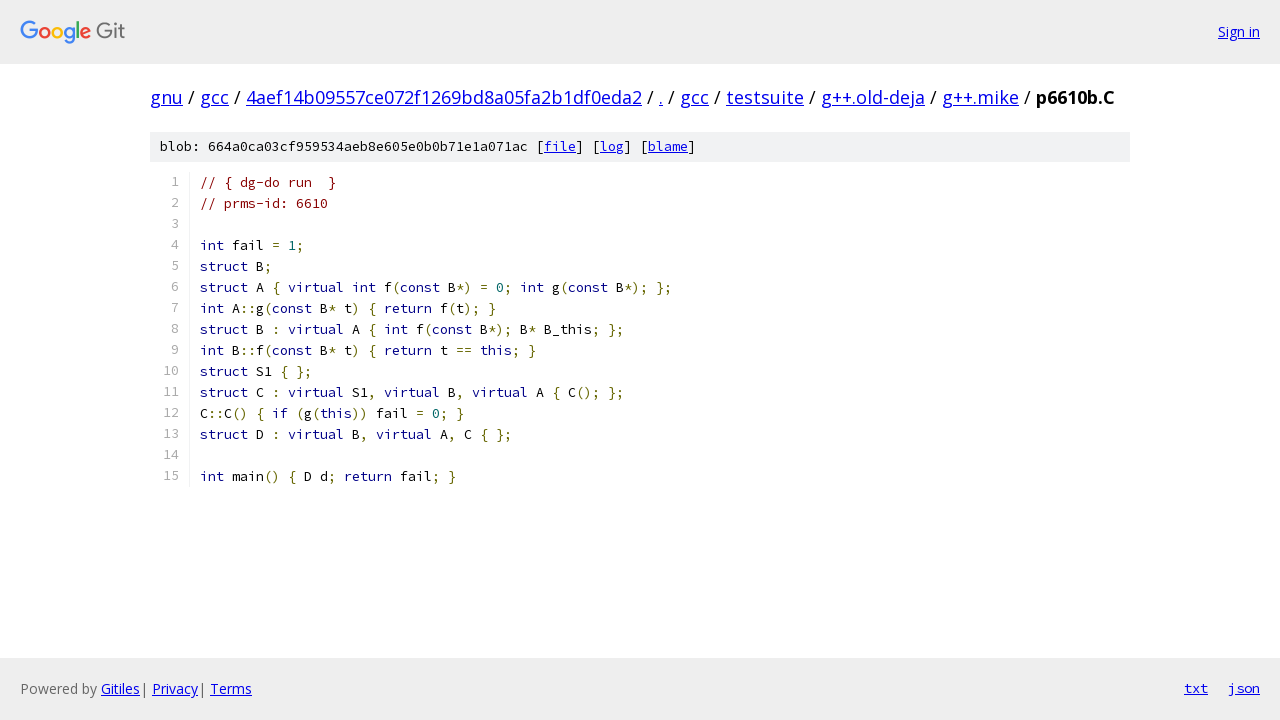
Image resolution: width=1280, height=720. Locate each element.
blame (668, 146)
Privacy (175, 688)
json (1244, 688)
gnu (166, 97)
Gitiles (120, 688)
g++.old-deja (873, 97)
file (560, 146)
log (612, 146)
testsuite (765, 97)
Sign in (1239, 31)
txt (1196, 688)
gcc (214, 97)
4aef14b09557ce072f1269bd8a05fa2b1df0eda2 (444, 97)
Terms (231, 688)
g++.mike (980, 97)
